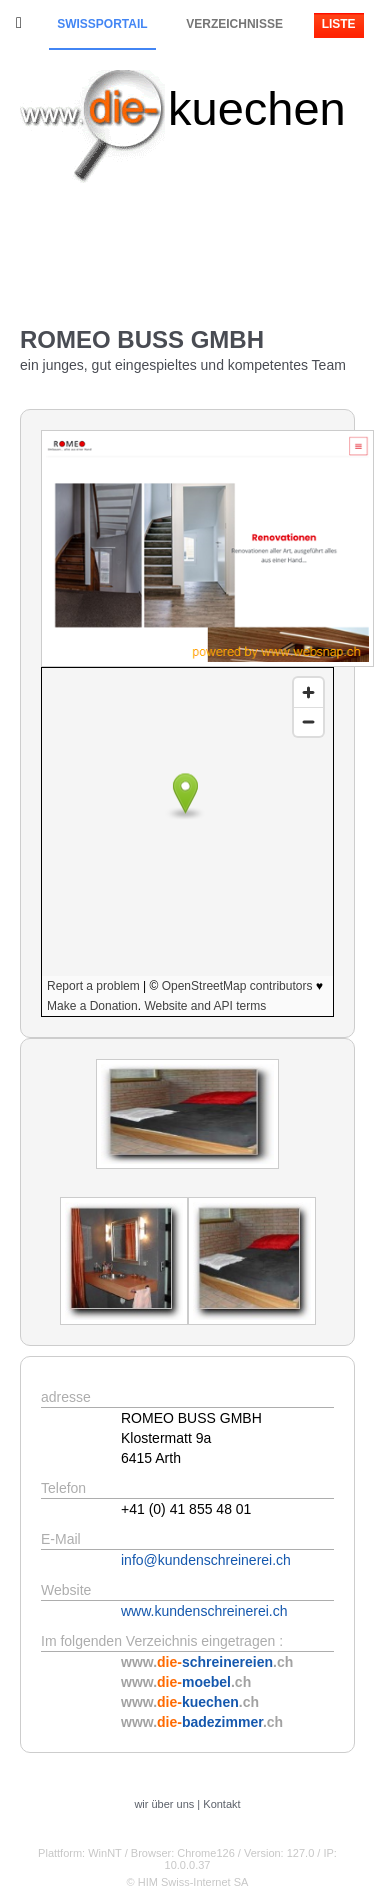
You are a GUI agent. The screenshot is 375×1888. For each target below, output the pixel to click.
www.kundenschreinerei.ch (204, 1611)
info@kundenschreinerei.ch (206, 1560)
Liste (339, 24)
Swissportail (102, 24)
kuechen (257, 108)
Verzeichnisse (234, 24)
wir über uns (164, 1804)
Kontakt (221, 1804)
